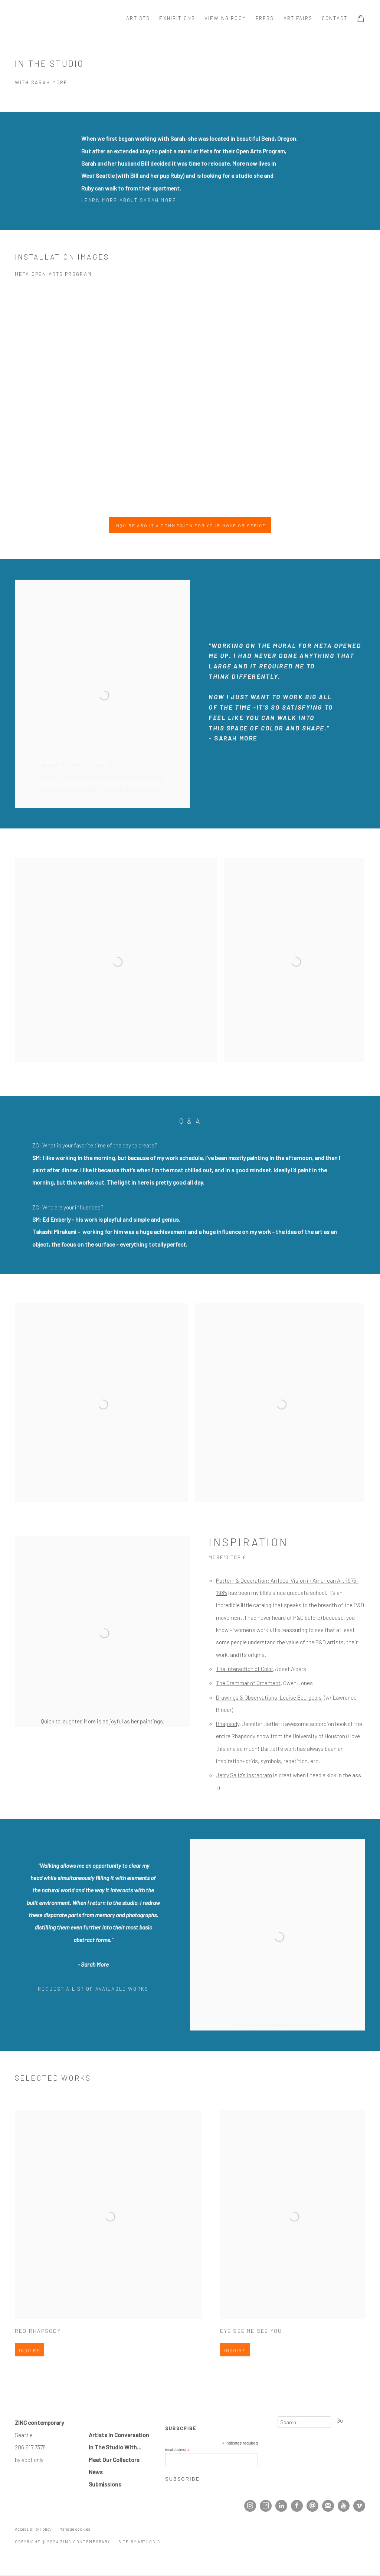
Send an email (312, 2506)
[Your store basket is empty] (360, 19)
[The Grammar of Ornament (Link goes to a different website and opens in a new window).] (248, 1682)
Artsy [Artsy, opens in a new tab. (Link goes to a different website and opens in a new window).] (266, 2506)
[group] (190, 396)
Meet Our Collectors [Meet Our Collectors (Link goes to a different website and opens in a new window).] (114, 2459)
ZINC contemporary (41, 18)
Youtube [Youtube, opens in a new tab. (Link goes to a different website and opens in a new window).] (344, 2506)
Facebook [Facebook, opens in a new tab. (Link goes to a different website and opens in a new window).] (297, 2506)
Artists (138, 18)
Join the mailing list (328, 2506)
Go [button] (340, 2420)
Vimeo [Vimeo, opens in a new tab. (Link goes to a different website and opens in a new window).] (359, 2506)
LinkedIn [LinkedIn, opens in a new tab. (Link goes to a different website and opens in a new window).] (281, 2506)
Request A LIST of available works (93, 1989)
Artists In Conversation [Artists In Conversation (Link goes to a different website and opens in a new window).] (119, 2434)
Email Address (177, 2450)
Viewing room (225, 18)
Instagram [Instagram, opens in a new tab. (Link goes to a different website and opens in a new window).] (250, 2506)
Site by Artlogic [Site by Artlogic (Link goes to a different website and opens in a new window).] (140, 2541)
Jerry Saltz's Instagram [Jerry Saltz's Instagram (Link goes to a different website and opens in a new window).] (244, 1774)
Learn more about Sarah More (128, 200)
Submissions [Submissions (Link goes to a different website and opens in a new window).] (105, 2484)
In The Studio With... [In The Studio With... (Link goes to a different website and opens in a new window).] (115, 2446)
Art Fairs (298, 18)
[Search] (304, 2422)
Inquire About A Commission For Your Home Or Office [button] (190, 525)
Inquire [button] (29, 2371)
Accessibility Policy (33, 2528)
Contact (334, 18)
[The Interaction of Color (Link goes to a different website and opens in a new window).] (244, 1668)
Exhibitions (177, 18)
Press (265, 18)
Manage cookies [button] (74, 2528)
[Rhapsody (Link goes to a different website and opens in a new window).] (227, 1723)
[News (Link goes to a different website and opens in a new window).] (96, 2471)
